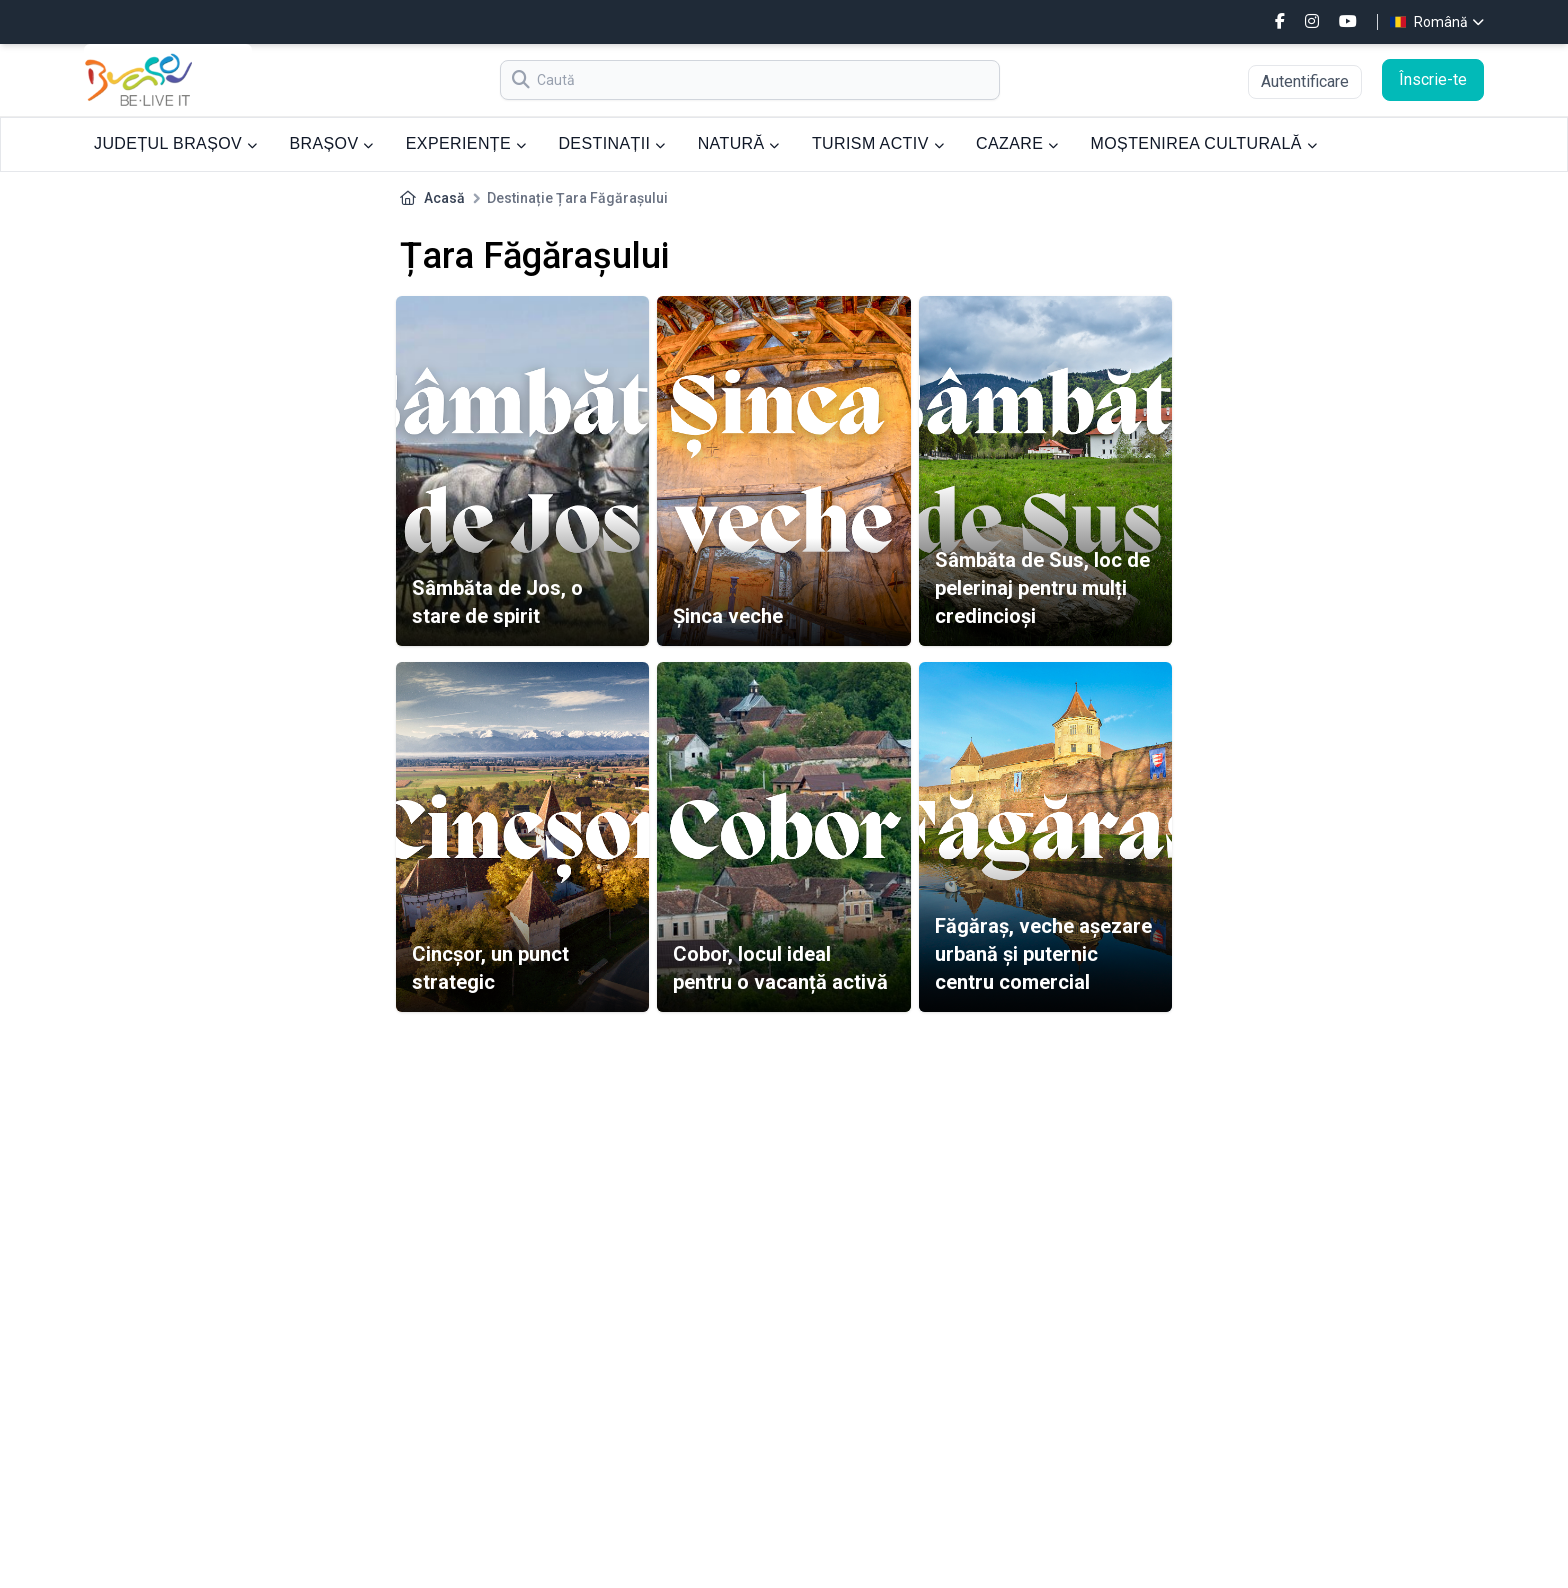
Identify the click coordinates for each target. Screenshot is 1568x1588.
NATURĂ (739, 143)
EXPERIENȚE (466, 143)
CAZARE (1017, 143)
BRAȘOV (331, 143)
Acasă (444, 198)
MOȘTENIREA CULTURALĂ (1204, 143)
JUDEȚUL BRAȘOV (175, 143)
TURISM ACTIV (878, 143)
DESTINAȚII (611, 143)
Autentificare (1305, 81)
